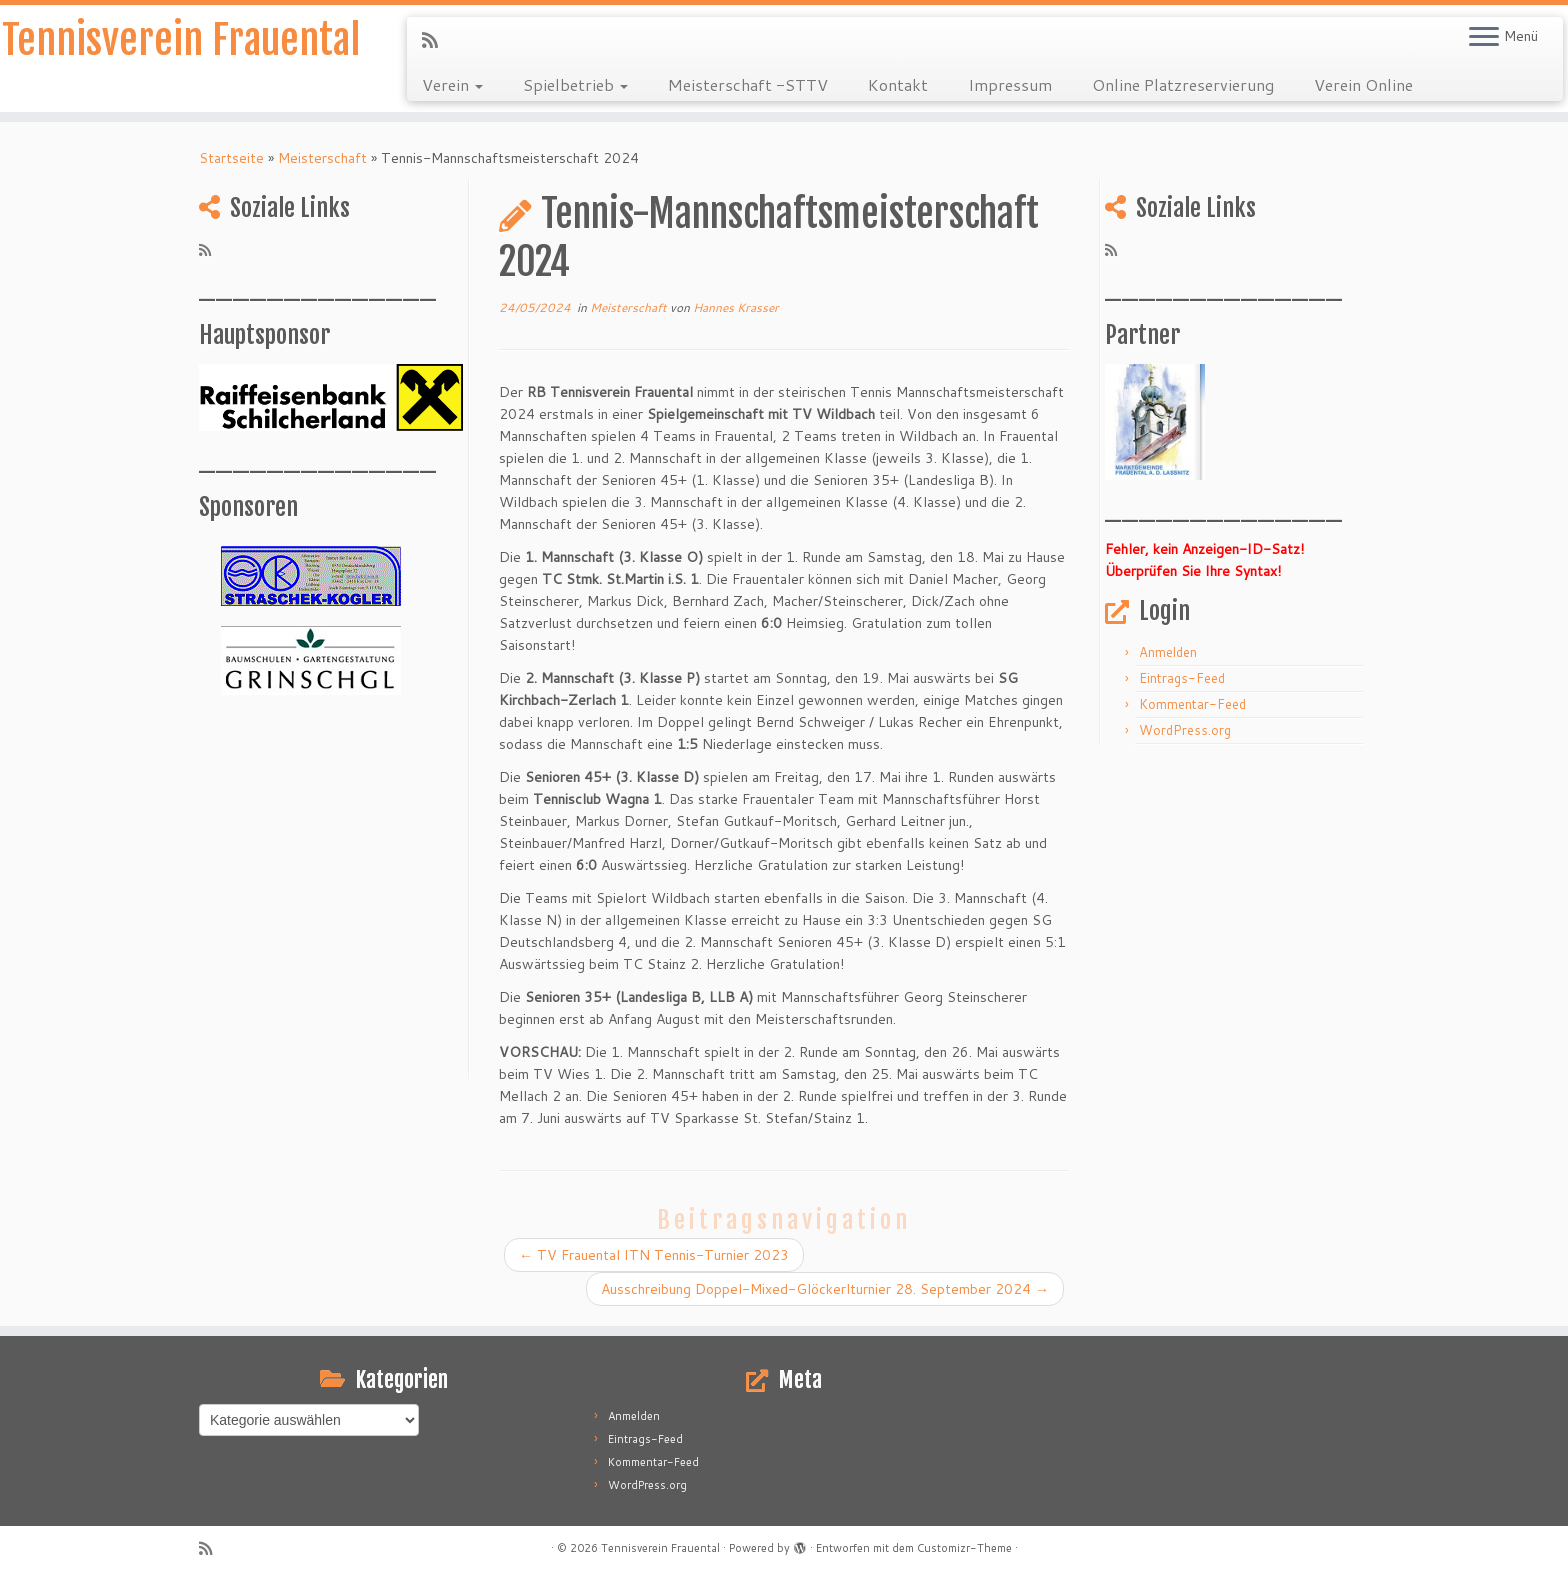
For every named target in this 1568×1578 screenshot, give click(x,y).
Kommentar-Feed (1192, 704)
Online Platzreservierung (1183, 84)
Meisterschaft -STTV (748, 84)
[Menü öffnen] (1484, 38)
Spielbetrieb (575, 84)
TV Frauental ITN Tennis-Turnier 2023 (654, 1255)
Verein (452, 84)
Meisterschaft (322, 158)
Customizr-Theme (964, 1548)
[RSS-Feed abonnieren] (436, 40)
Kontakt (898, 84)
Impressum (1010, 84)
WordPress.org (1185, 730)
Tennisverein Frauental (181, 40)
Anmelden (1168, 652)
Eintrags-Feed (1182, 678)
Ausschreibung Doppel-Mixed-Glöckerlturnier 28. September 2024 (825, 1289)
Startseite (231, 158)
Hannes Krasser (736, 307)
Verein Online (1363, 84)
